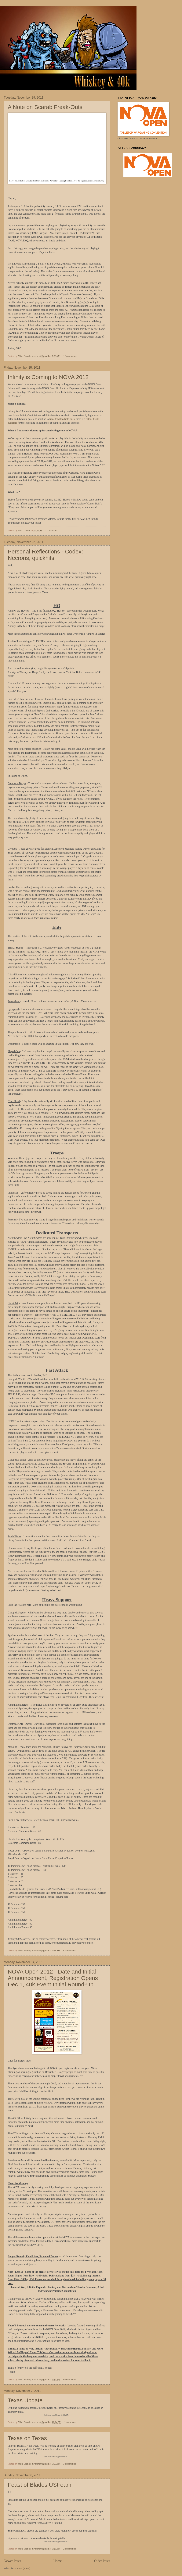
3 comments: (69, 2463)
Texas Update (25, 2400)
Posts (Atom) (23, 2568)
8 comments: (69, 1950)
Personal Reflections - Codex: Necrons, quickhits (45, 554)
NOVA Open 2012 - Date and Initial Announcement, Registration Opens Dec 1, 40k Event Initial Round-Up (53, 1978)
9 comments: (69, 2379)
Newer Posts (12, 2561)
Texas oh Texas (27, 2438)
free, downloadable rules (62, 419)
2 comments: (51, 530)
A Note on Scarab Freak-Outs (45, 107)
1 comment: (70, 2422)
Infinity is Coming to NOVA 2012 (48, 377)
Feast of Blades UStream (39, 2485)
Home (57, 2561)
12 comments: (70, 356)
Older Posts (102, 2561)
